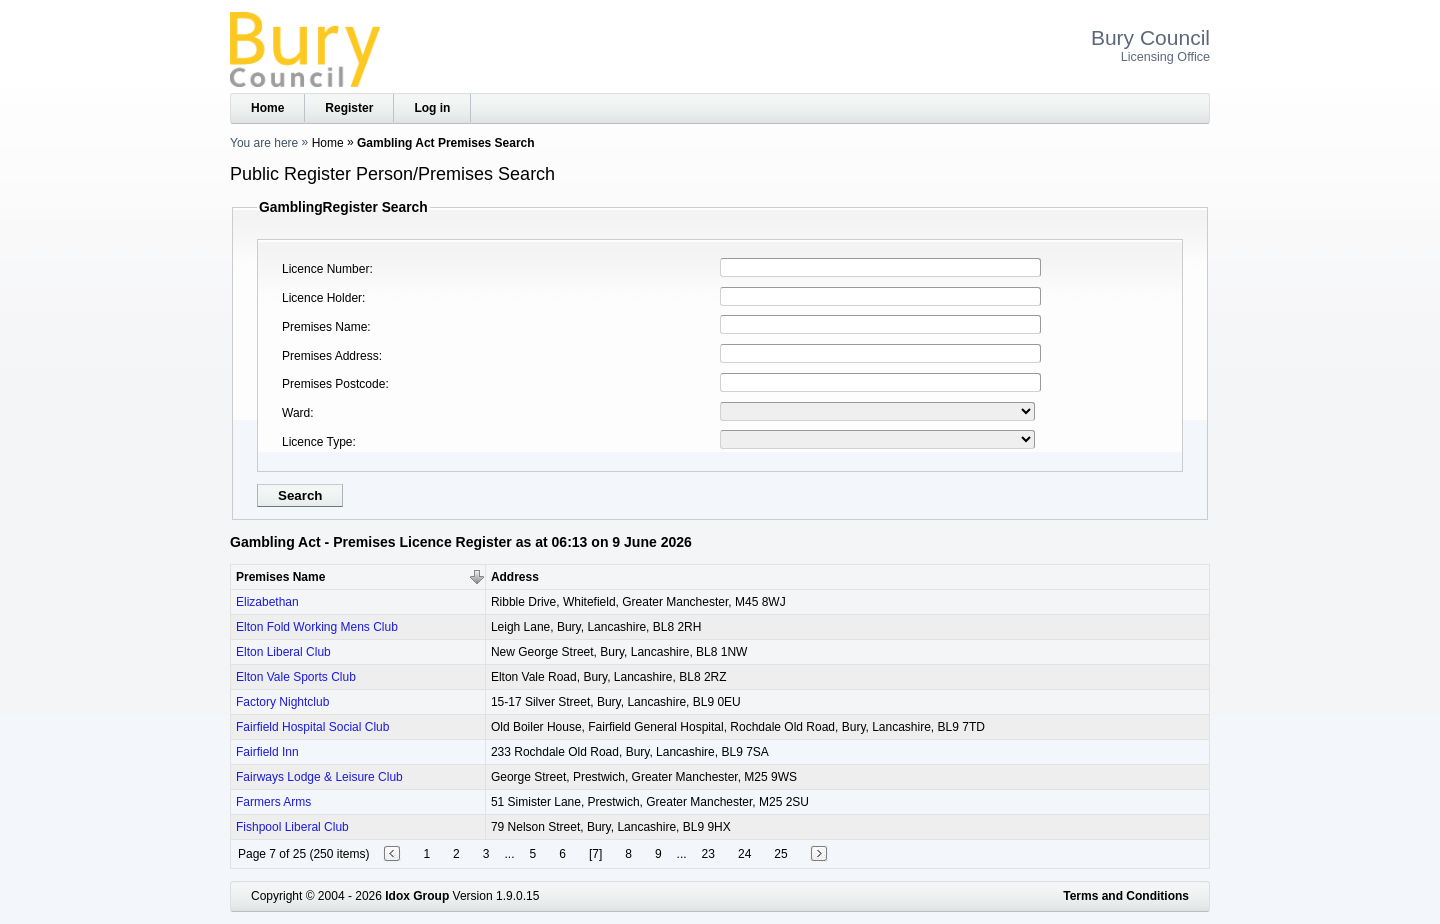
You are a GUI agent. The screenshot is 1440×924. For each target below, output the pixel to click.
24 (744, 854)
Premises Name (324, 327)
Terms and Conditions (1126, 896)
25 (780, 854)
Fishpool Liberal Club (292, 827)
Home (267, 108)
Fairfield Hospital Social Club (312, 727)
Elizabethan (267, 602)
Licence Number (325, 269)
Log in (432, 108)
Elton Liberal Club (283, 652)
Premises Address (330, 356)
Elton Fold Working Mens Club (317, 627)
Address (515, 577)
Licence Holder (322, 298)
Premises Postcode (333, 384)
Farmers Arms (273, 802)
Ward (296, 413)
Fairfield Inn (267, 752)
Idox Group (417, 896)
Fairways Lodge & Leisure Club (319, 777)
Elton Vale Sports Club (296, 677)
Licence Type (317, 442)
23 (708, 854)
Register (349, 108)
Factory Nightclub (282, 702)
